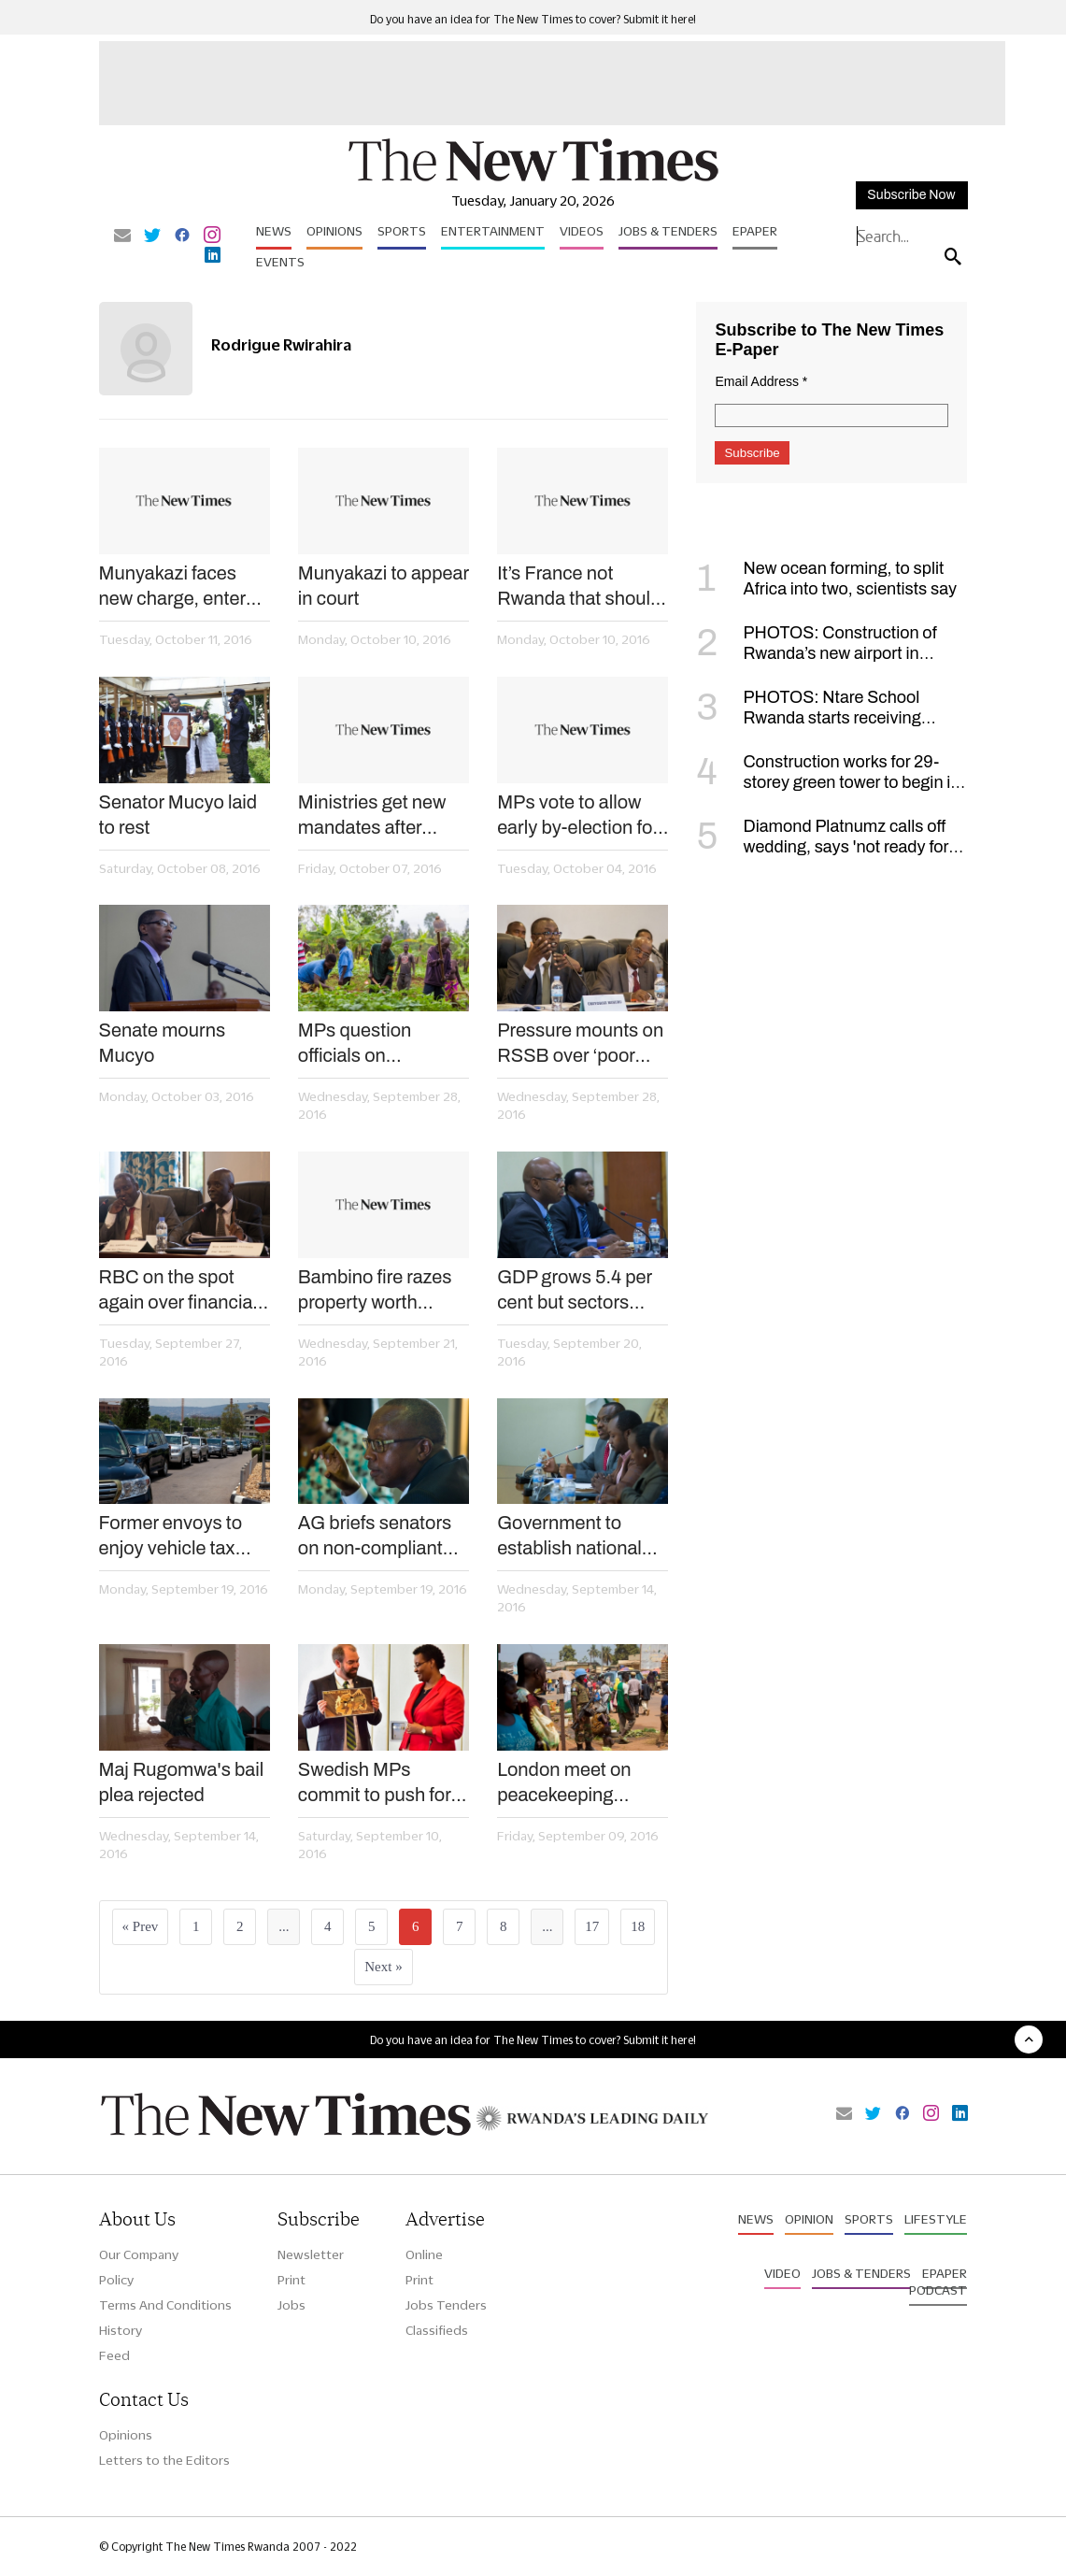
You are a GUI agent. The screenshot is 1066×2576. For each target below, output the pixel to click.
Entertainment (493, 230)
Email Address (761, 381)
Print (291, 2279)
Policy (116, 2279)
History (120, 2330)
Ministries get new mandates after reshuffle (372, 816)
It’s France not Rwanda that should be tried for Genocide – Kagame (580, 587)
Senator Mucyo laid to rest (178, 814)
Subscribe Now (911, 195)
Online (424, 2254)
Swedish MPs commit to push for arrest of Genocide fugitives (374, 1783)
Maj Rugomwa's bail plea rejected (181, 1782)
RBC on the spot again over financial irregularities (178, 1291)
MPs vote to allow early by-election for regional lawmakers (578, 816)
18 (638, 1926)
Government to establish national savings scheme (569, 1536)
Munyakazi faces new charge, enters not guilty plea (177, 587)
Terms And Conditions (165, 2304)
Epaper (754, 230)
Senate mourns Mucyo (162, 1043)
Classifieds (436, 2330)
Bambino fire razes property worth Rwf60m (375, 1291)
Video (782, 2273)
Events (280, 261)
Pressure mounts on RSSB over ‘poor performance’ (580, 1044)
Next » (383, 1966)
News (273, 230)
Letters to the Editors (164, 2460)
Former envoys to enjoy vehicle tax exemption (171, 1536)
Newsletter (310, 2254)
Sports (401, 230)
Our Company (138, 2254)
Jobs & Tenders (668, 230)
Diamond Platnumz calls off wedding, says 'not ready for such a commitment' (822, 847)
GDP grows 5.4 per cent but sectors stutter (574, 1291)
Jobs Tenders (446, 2304)
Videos (582, 230)
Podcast (938, 2290)
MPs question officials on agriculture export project (370, 1044)
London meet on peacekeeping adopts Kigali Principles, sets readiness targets (568, 1783)
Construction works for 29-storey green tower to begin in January (827, 782)
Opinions (334, 230)
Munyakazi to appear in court (383, 585)
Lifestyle (935, 2218)
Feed (114, 2355)
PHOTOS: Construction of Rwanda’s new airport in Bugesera (816, 653)
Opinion (809, 2218)
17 (592, 1926)
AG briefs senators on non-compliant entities (374, 1536)
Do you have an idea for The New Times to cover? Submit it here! (533, 19)
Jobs (291, 2304)
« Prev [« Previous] (140, 1926)
